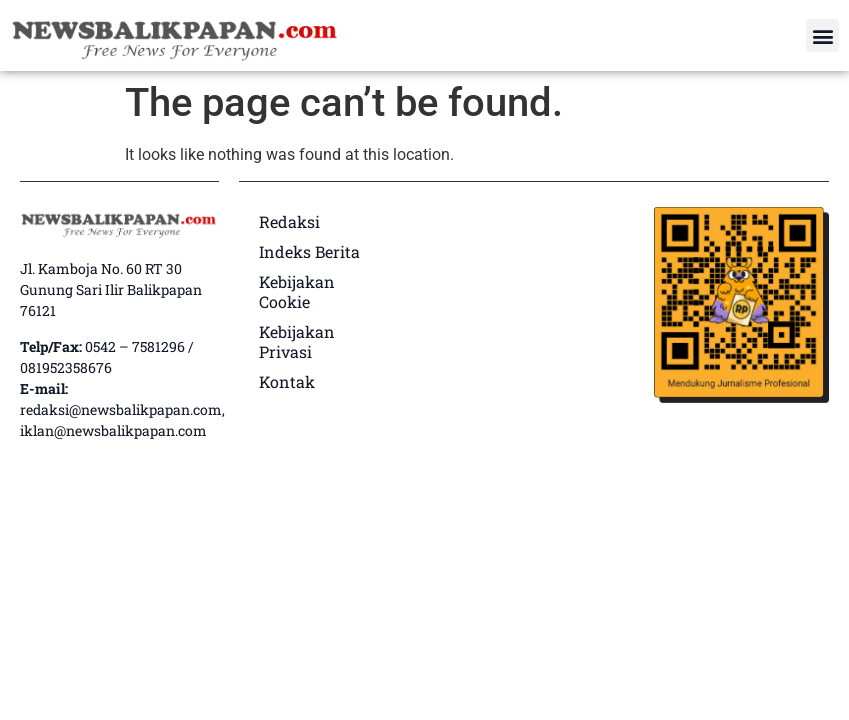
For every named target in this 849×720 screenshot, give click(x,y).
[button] (822, 35)
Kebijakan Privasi (297, 341)
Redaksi (289, 221)
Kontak (287, 381)
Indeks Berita (309, 251)
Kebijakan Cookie (297, 291)
